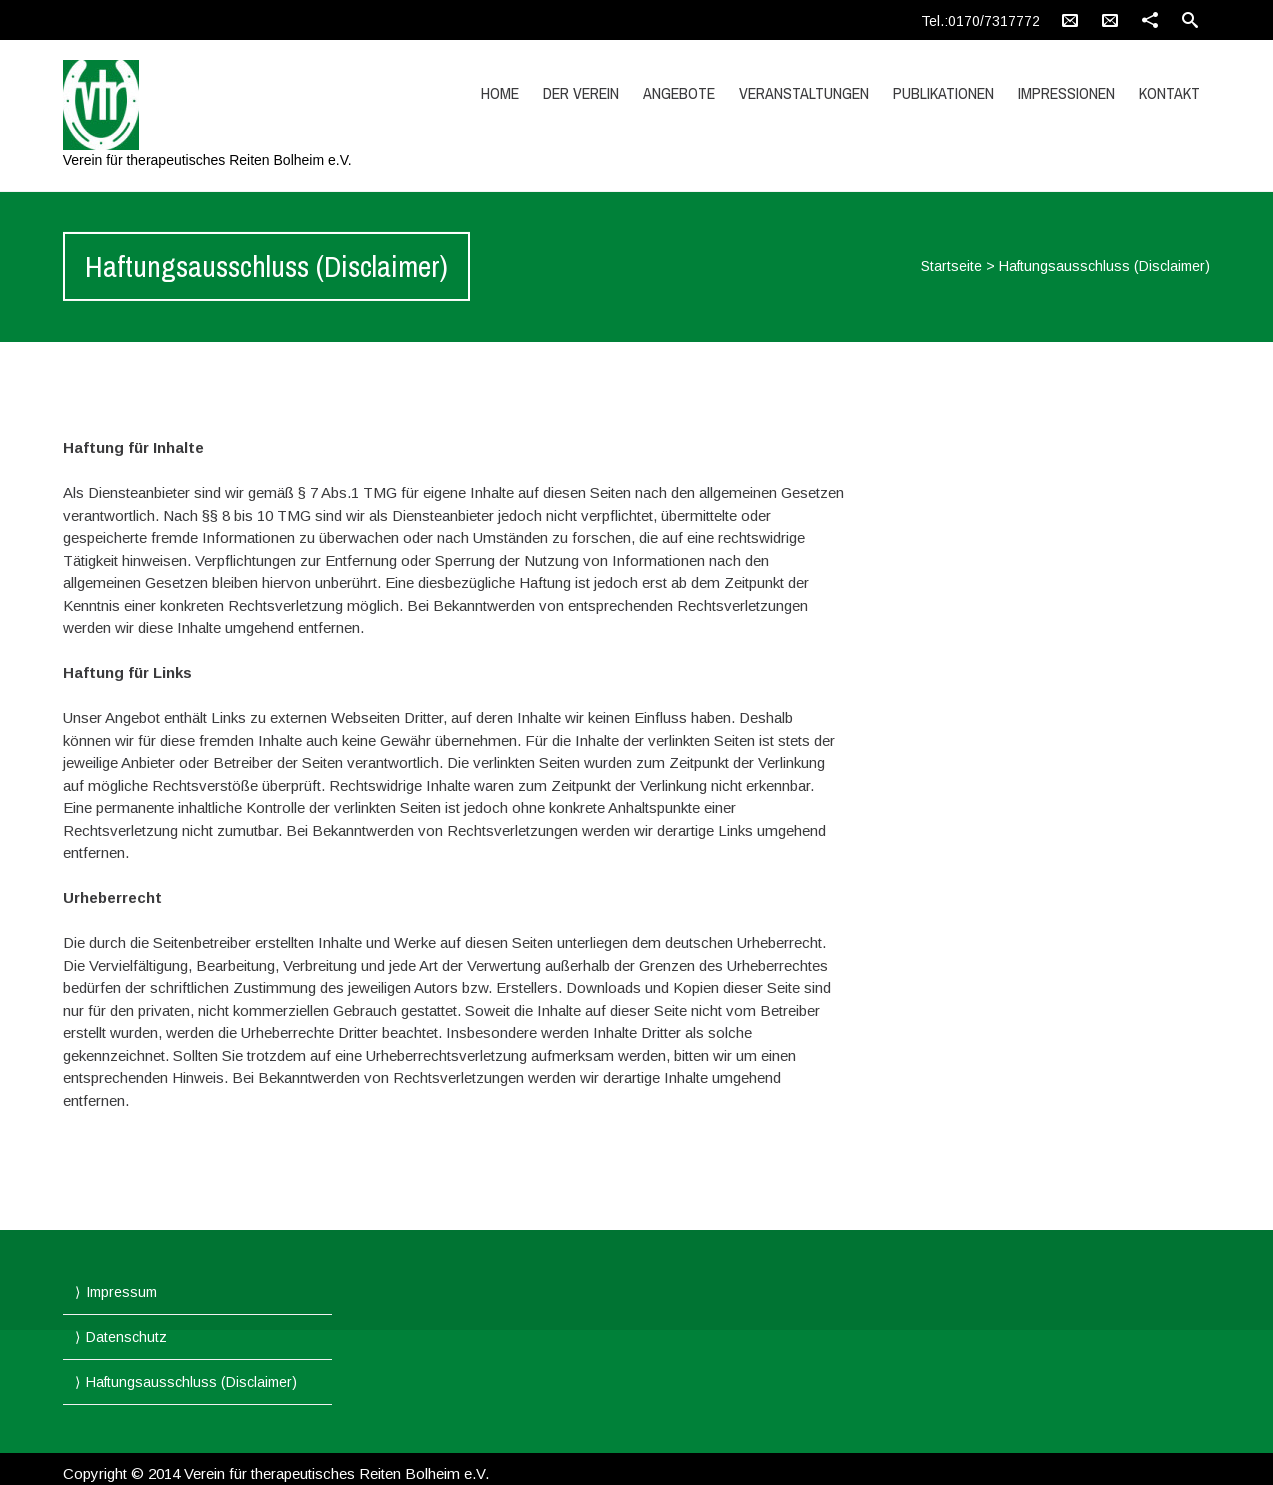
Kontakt (1169, 93)
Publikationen (943, 93)
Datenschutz (126, 1337)
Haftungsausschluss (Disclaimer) (191, 1382)
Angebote (679, 93)
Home (500, 93)
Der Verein (581, 93)
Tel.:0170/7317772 (980, 21)
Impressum (121, 1292)
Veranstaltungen (804, 93)
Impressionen (1066, 93)
